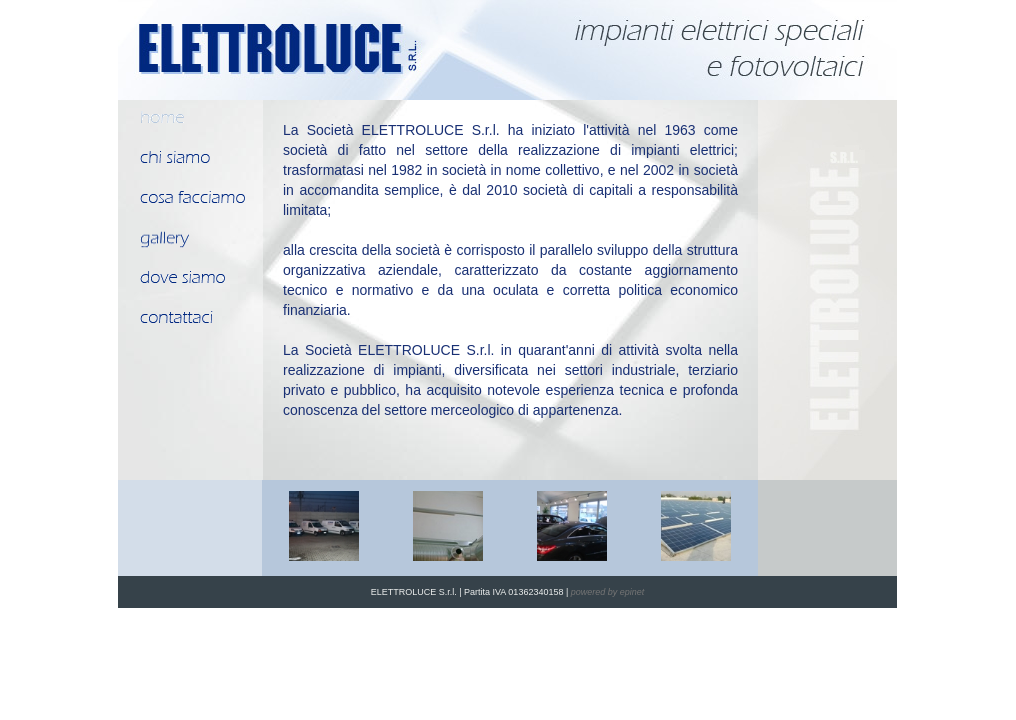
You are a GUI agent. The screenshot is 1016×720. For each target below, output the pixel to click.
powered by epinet (608, 592)
